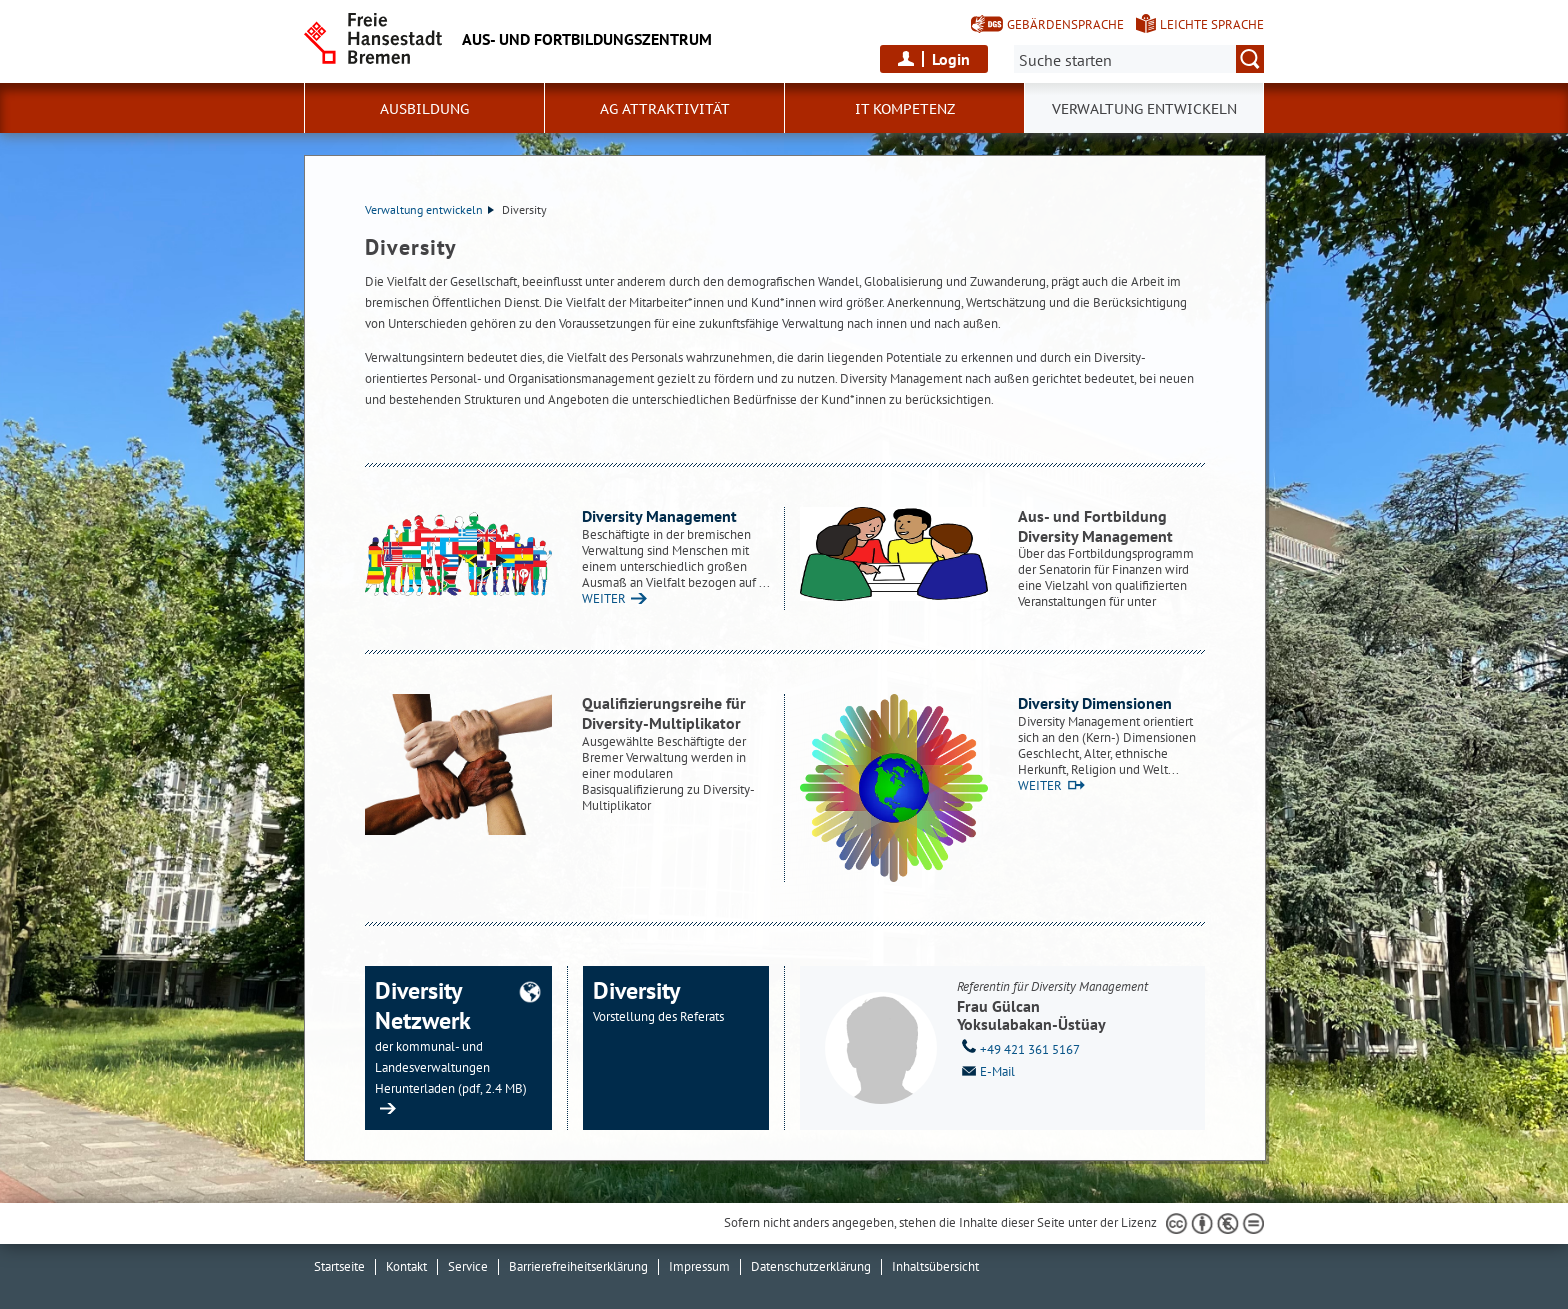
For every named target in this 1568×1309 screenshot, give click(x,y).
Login (951, 59)
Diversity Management (659, 516)
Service (468, 1266)
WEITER (604, 598)
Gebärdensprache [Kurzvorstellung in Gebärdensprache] (1065, 24)
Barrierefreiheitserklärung (578, 1266)
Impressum (699, 1266)
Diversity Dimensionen (1095, 703)
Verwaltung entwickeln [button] (1144, 109)
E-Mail (986, 1070)
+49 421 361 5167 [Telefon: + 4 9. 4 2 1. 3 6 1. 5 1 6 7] (1018, 1048)
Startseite (339, 1266)
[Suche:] (1139, 59)
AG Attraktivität (665, 109)
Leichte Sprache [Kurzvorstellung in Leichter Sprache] (1212, 24)
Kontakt (406, 1266)
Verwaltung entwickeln (429, 209)
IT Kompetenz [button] (905, 109)
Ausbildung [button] (424, 109)
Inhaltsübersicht (935, 1266)
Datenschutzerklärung (811, 1266)
